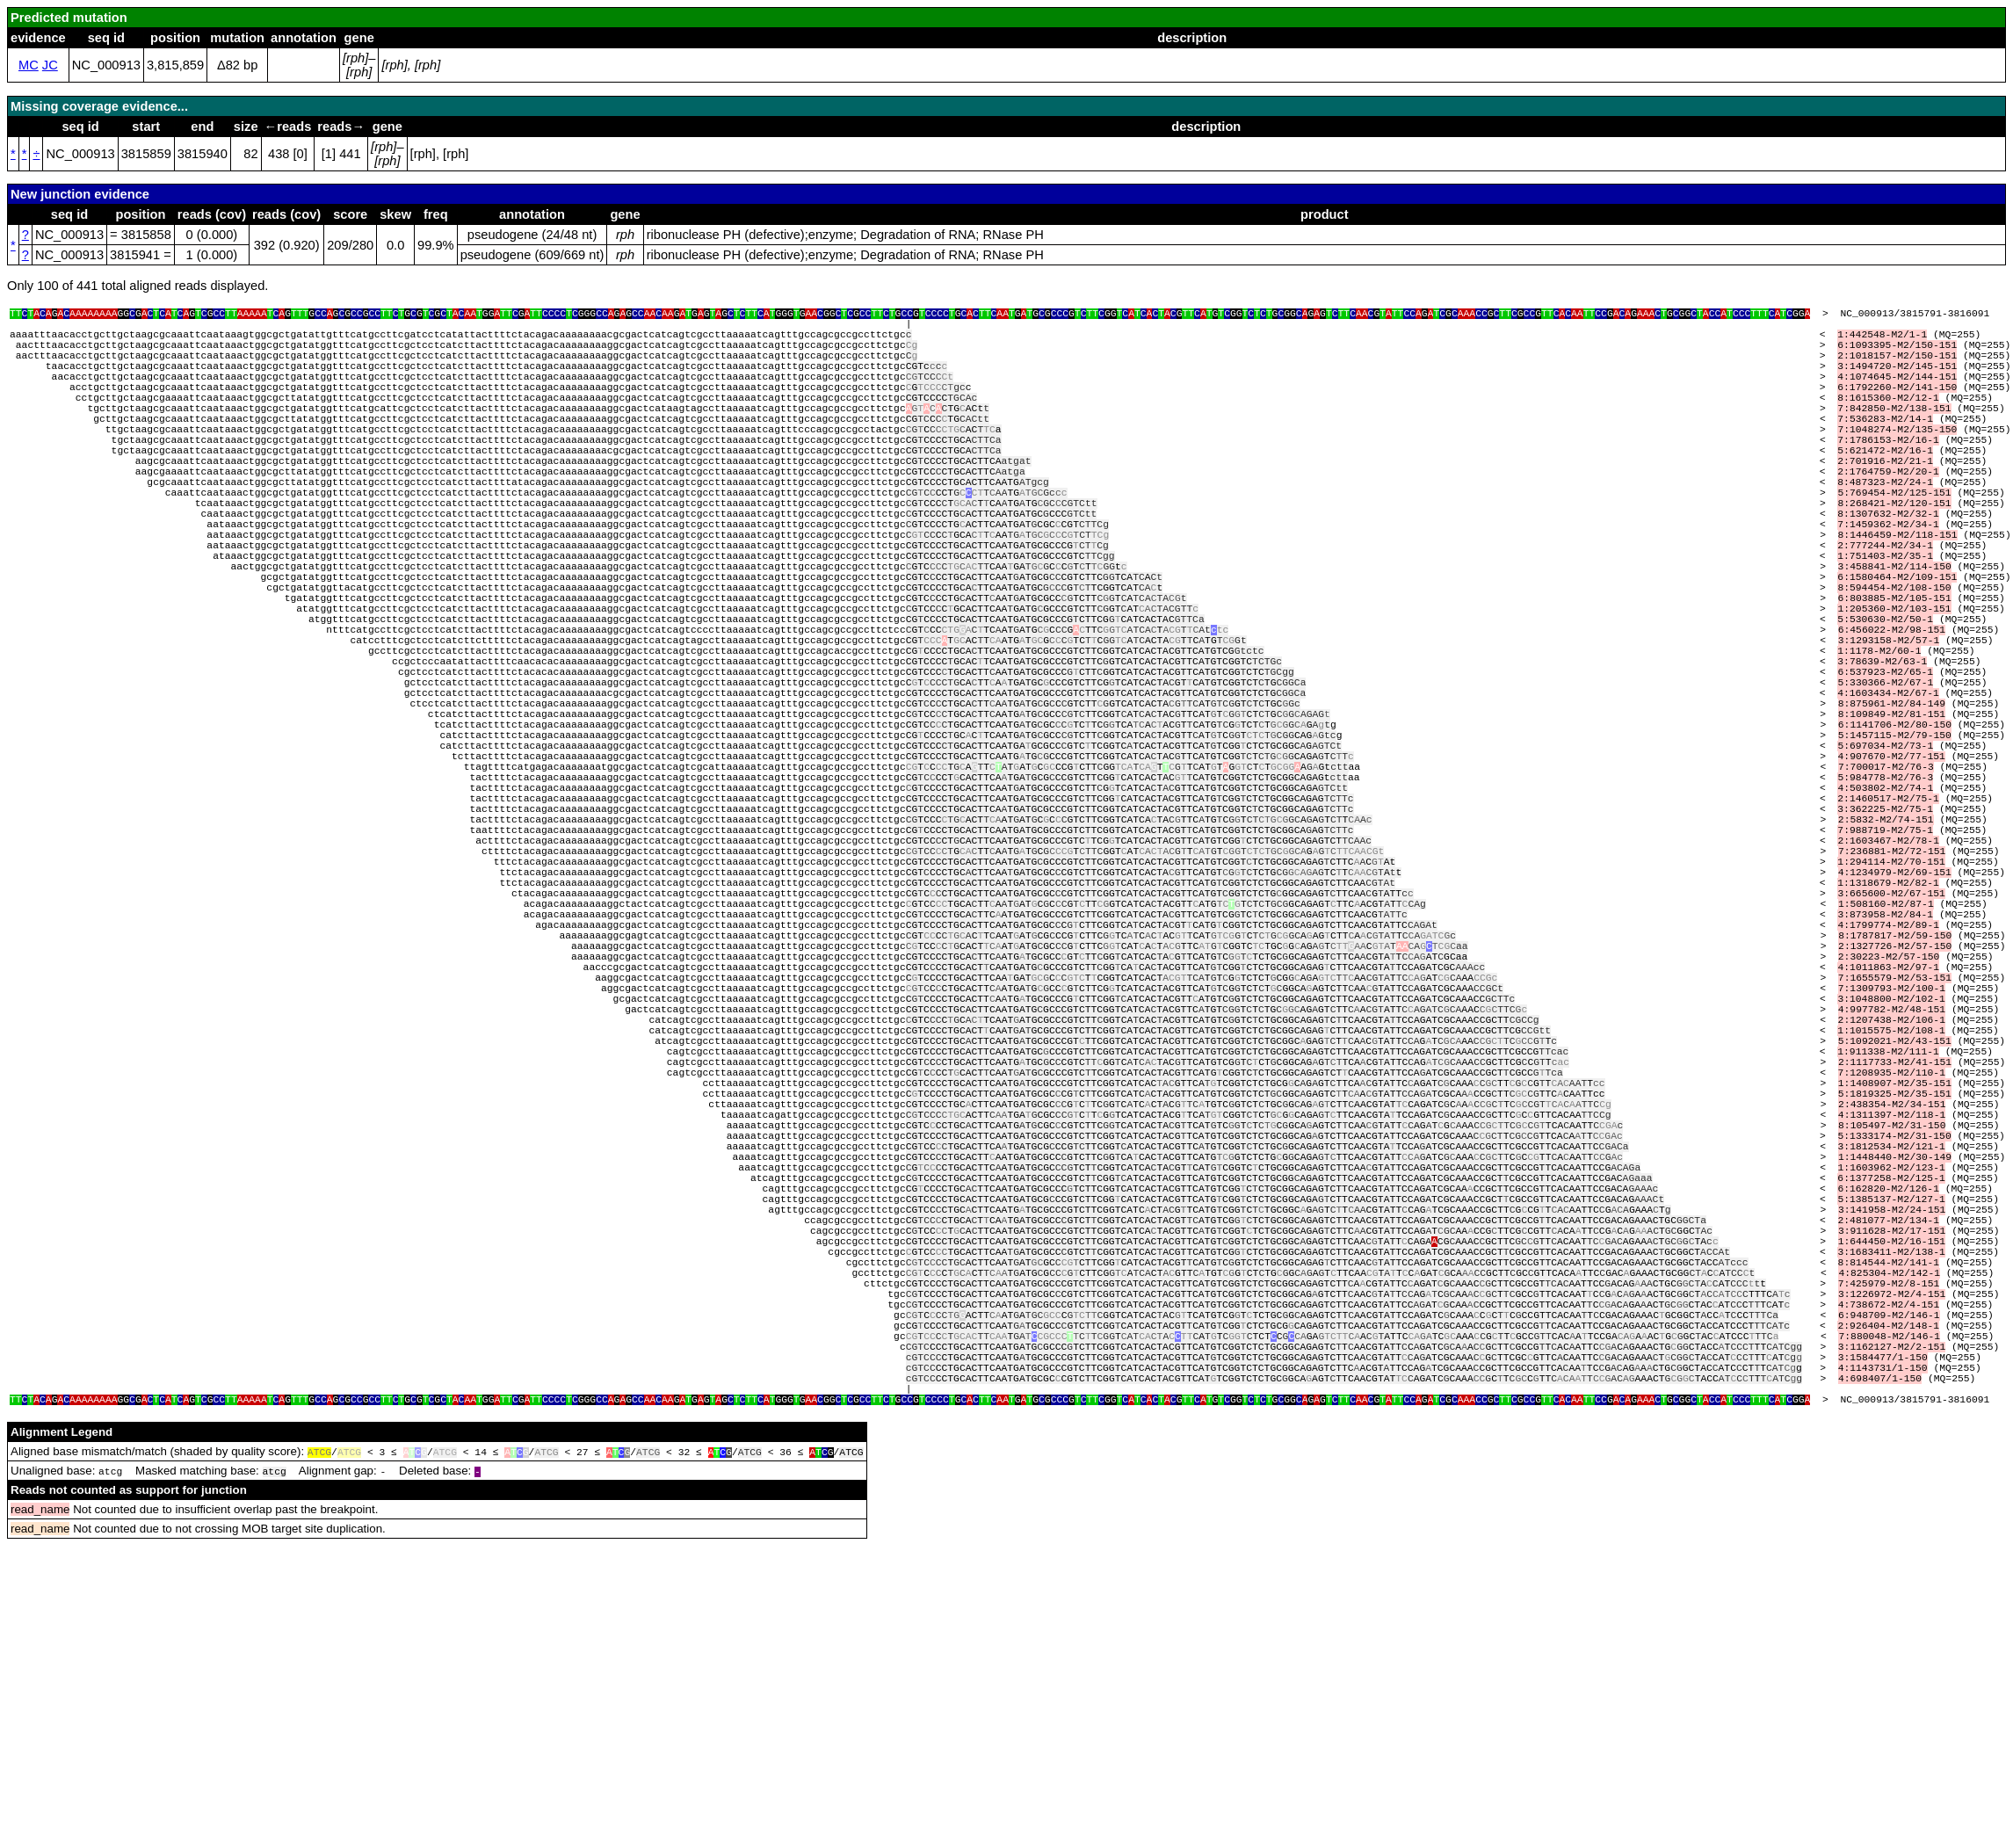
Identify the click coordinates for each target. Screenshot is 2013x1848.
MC (28, 65)
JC (50, 65)
